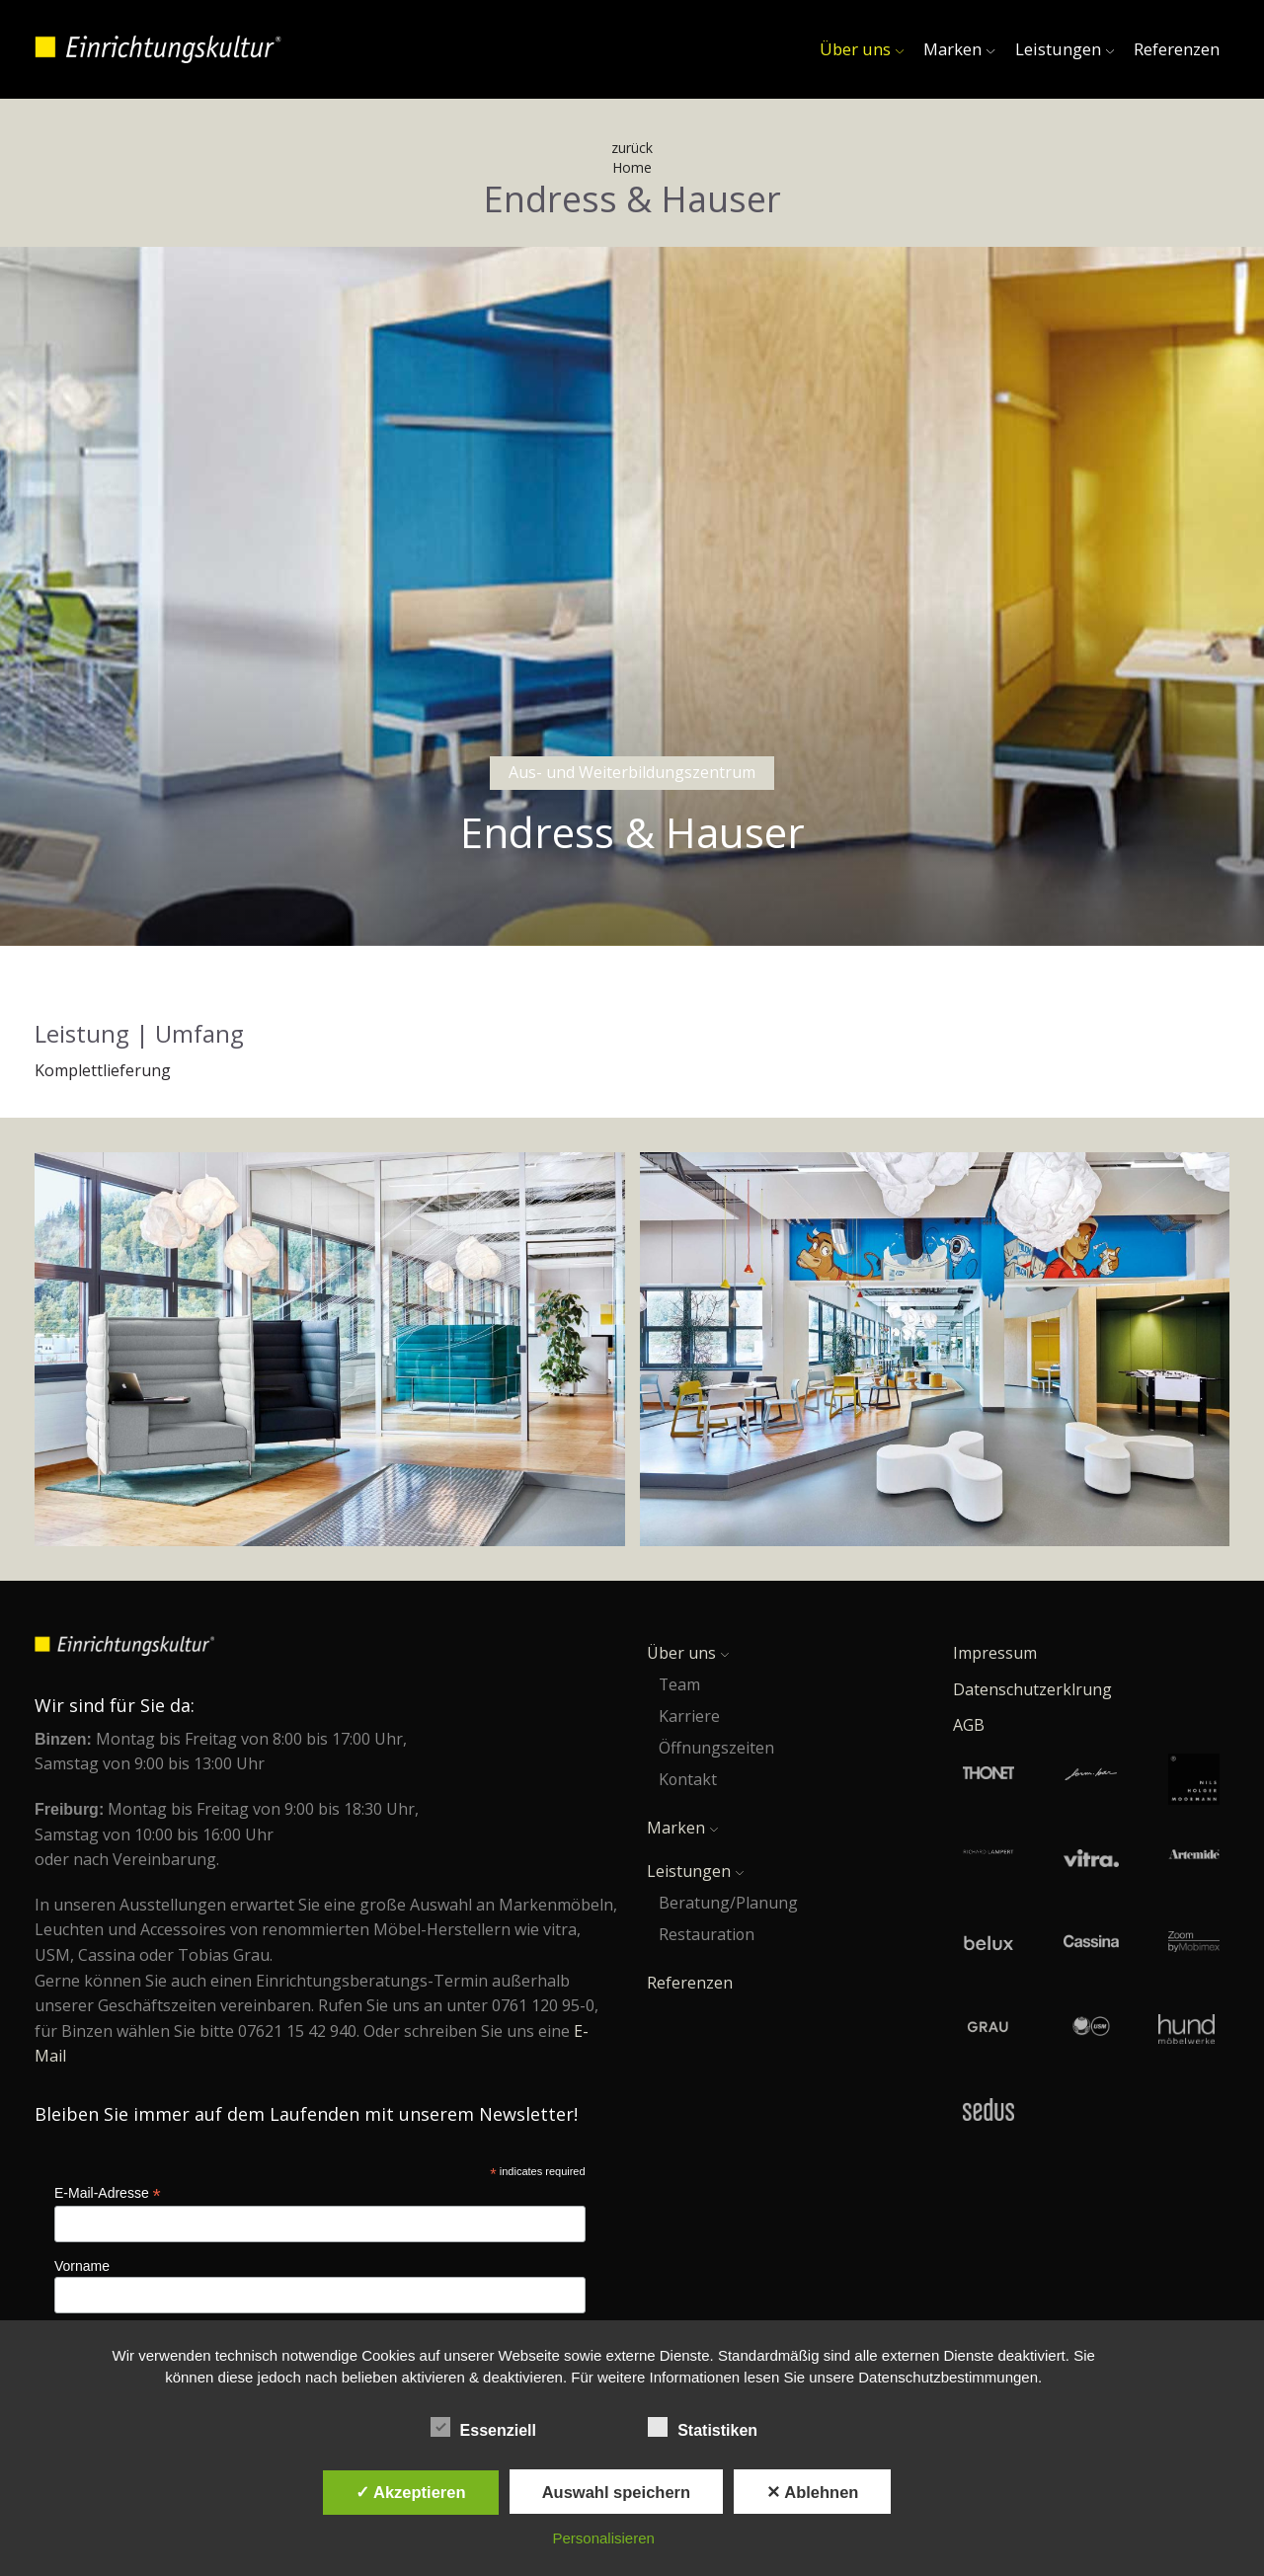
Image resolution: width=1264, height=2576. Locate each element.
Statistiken (711, 2428)
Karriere (689, 1716)
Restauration (706, 1934)
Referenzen (1177, 49)
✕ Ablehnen (812, 2492)
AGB (969, 1725)
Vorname (82, 2266)
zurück (632, 147)
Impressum (995, 1653)
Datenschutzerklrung (1032, 1689)
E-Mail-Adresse (107, 2193)
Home (632, 167)
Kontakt (688, 1779)
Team (679, 1684)
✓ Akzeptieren (411, 2492)
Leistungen (1064, 49)
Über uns (862, 49)
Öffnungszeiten (716, 1747)
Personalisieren (604, 2538)
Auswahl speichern (616, 2492)
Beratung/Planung (728, 1902)
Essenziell (492, 2428)
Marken (958, 49)
